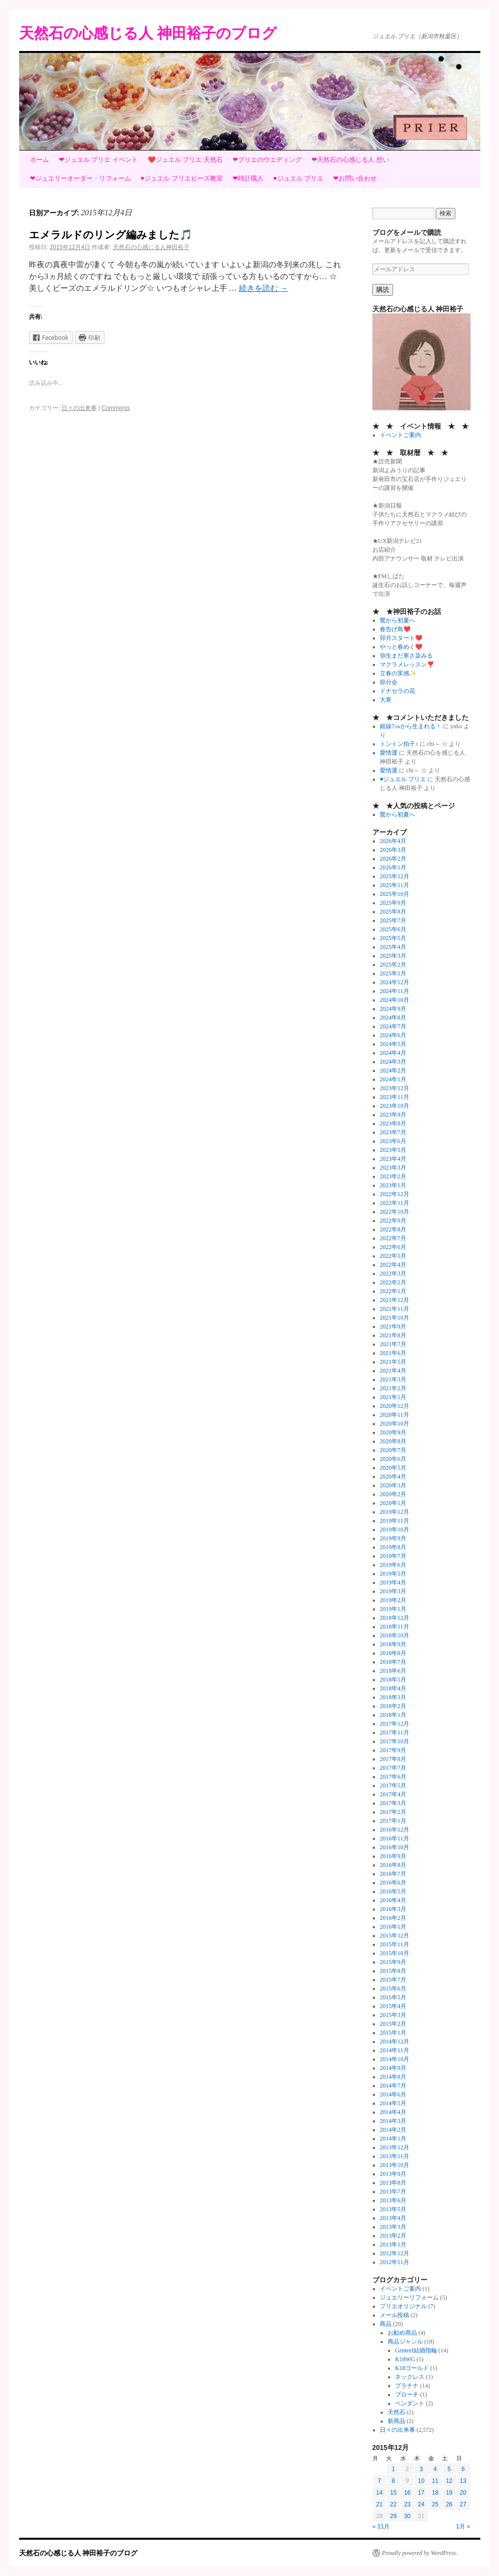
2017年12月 (394, 1723)
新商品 (396, 2421)
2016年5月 (393, 1891)
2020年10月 (394, 1423)
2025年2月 (393, 964)
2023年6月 (393, 1141)
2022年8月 (393, 1229)
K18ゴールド (412, 2368)
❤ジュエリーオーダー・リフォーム (80, 178)
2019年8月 (393, 1547)
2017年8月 (393, 1759)
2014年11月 (394, 2050)
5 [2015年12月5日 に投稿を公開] (449, 2469)
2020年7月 (393, 1450)
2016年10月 (394, 1847)
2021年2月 (393, 1388)
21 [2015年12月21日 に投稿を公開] (379, 2504)
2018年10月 (394, 1635)
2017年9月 (393, 1750)
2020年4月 (393, 1476)
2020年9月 (393, 1432)
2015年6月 (393, 1988)
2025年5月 (393, 938)
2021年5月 (393, 1361)
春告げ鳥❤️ (395, 629)
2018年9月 (393, 1644)
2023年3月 (393, 1167)
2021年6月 (393, 1353)
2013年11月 (394, 2156)
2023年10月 (394, 1105)
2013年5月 (393, 2209)
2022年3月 (393, 1273)
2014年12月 (394, 2041)
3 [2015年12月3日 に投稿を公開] (421, 2469)
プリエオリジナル (403, 2306)
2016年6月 (393, 1882)
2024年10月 (394, 999)
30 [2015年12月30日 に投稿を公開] (407, 2516)
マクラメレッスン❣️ (407, 664)
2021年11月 (394, 1308)
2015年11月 (394, 1944)
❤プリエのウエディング (267, 159)
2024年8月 (393, 1017)
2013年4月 (393, 2218)
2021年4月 (393, 1370)
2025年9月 (393, 902)
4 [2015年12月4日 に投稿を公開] (435, 2469)
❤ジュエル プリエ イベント (98, 159)
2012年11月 (394, 2262)
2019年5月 (393, 1573)
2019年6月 (393, 1564)
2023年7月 (393, 1132)
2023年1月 (393, 1185)
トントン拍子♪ (399, 743)
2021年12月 (394, 1300)
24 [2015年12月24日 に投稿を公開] (421, 2504)
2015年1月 (393, 2032)
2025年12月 (394, 876)
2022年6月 (393, 1247)
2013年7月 (393, 2191)
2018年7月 (393, 1661)
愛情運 (388, 752)
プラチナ (407, 2385)
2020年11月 (394, 1414)
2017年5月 (393, 1785)
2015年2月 (393, 2023)
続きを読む (263, 288)
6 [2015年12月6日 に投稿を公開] (463, 2469)
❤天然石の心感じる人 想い (350, 159)
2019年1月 (393, 1609)
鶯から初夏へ (397, 620)
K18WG (405, 2359)
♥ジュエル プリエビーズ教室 (182, 178)
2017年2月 (393, 1812)
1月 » (463, 2526)
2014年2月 (393, 2129)
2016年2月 (393, 1917)
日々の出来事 (79, 408)
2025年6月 (393, 929)
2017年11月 (394, 1732)
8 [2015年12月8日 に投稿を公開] (393, 2480)
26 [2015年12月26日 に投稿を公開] (449, 2504)
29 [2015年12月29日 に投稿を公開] (393, 2516)
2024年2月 (393, 1070)
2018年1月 (393, 1714)
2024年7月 (393, 1026)
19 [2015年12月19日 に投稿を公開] (449, 2492)
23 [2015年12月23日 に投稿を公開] (407, 2504)
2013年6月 (393, 2200)
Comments (116, 408)
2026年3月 (393, 849)
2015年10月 (394, 1953)
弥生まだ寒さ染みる (406, 655)
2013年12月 (394, 2147)
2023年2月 (393, 1176)
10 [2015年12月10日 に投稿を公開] (421, 2480)
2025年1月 (393, 973)
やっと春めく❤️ (401, 646)
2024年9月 (393, 1008)
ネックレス (409, 2376)
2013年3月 (393, 2226)
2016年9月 (393, 1856)
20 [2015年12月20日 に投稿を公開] (463, 2492)
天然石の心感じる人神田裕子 (151, 247)
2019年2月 (393, 1600)
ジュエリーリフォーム (409, 2297)
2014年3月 (393, 2120)
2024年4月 (393, 1052)
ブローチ (407, 2394)
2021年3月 (393, 1379)
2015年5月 (393, 1997)
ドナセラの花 (397, 691)
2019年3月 (393, 1591)
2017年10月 (394, 1741)
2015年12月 (394, 1935)
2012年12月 (394, 2253)
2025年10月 (394, 894)
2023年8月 (393, 1123)
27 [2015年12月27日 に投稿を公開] (463, 2504)
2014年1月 (393, 2138)
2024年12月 (394, 982)
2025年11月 (394, 885)
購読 (382, 289)
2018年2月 (393, 1706)
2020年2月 (393, 1494)
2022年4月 (393, 1264)
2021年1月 (393, 1397)
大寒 (386, 699)
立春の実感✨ (398, 673)
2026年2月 (393, 858)
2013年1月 (393, 2244)
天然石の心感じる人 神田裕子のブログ (148, 33)
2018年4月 (393, 1688)
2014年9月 (393, 2068)
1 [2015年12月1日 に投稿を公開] (393, 2469)
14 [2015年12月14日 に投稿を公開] (379, 2492)
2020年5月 (393, 1467)
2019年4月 (393, 1582)
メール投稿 (394, 2315)
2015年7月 (393, 1979)
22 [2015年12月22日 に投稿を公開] (393, 2504)
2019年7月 (393, 1556)
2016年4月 (393, 1900)
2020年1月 (393, 1503)
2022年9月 (393, 1220)
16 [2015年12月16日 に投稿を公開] (407, 2492)
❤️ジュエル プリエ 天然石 (185, 159)
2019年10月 (394, 1529)
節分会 (388, 682)
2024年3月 (393, 1061)
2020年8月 (393, 1441)
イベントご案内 (400, 435)
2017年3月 (393, 1803)
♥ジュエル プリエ (298, 178)
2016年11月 (394, 1838)
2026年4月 (393, 841)
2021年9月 (393, 1326)
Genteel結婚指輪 (416, 2350)
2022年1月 (393, 1291)
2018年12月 (394, 1617)
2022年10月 (394, 1211)
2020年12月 (394, 1406)
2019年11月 (394, 1520)
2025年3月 (393, 955)
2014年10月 (394, 2059)
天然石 (396, 2412)
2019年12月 (394, 1511)
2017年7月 (393, 1767)
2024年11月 (394, 991)
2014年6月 (393, 2094)
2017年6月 (393, 1776)
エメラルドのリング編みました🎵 (110, 234)
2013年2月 (393, 2235)
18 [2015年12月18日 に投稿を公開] (435, 2492)
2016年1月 (393, 1926)
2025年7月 (393, 920)
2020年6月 (393, 1458)
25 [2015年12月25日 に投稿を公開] (435, 2504)
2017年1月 (393, 1820)
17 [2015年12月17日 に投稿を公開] (421, 2492)
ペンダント (409, 2403)
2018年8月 (393, 1653)
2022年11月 (394, 1202)
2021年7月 (393, 1344)
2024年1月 (393, 1079)
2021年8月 (393, 1335)
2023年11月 (394, 1097)
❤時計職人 (248, 178)
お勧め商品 (402, 2332)
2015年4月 (393, 2006)
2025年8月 (393, 911)
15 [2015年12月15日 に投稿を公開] (393, 2492)
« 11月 (381, 2526)
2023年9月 (393, 1114)
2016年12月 (394, 1829)
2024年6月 (393, 1035)
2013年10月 (394, 2165)
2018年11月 (394, 1626)
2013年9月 (393, 2173)
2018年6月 (393, 1670)
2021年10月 (394, 1317)
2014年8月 (393, 2076)
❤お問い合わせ (355, 178)
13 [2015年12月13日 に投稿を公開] (463, 2480)
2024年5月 (393, 1044)
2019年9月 (393, 1538)
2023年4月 (393, 1158)
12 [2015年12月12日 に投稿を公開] (449, 2480)
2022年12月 (394, 1194)
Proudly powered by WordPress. (420, 2553)
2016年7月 (393, 1873)
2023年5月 (393, 1150)
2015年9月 (393, 1962)
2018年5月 (393, 1679)
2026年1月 (393, 867)
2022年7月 (393, 1238)
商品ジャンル (405, 2341)
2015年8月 (393, 1970)
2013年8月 (393, 2182)
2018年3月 (393, 1697)
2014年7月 (393, 2085)
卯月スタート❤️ (401, 638)
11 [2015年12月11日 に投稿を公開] (435, 2480)
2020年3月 (393, 1485)
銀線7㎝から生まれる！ (411, 726)
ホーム (39, 159)
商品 (386, 2324)
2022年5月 (393, 1255)
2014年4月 (393, 2112)
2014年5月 (393, 2103)
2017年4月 (393, 1794)
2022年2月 (393, 1282)
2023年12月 (394, 1088)
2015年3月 (393, 2015)
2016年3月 (393, 1909)
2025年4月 (393, 947)
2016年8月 (393, 1865)
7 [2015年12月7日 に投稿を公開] (379, 2480)
